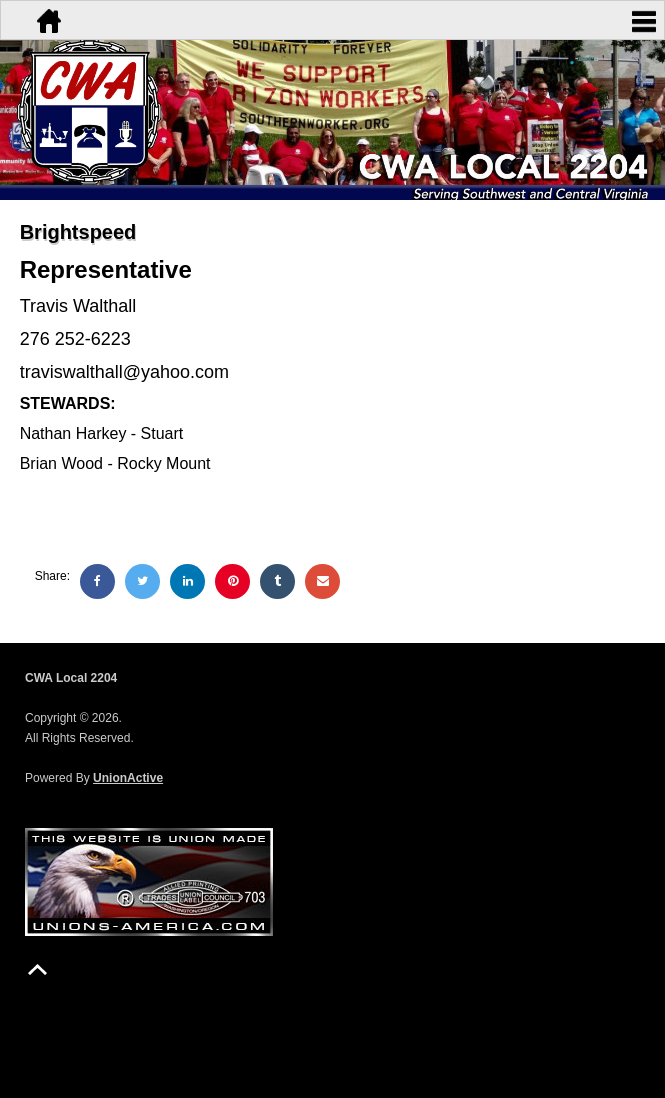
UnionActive (128, 778)
